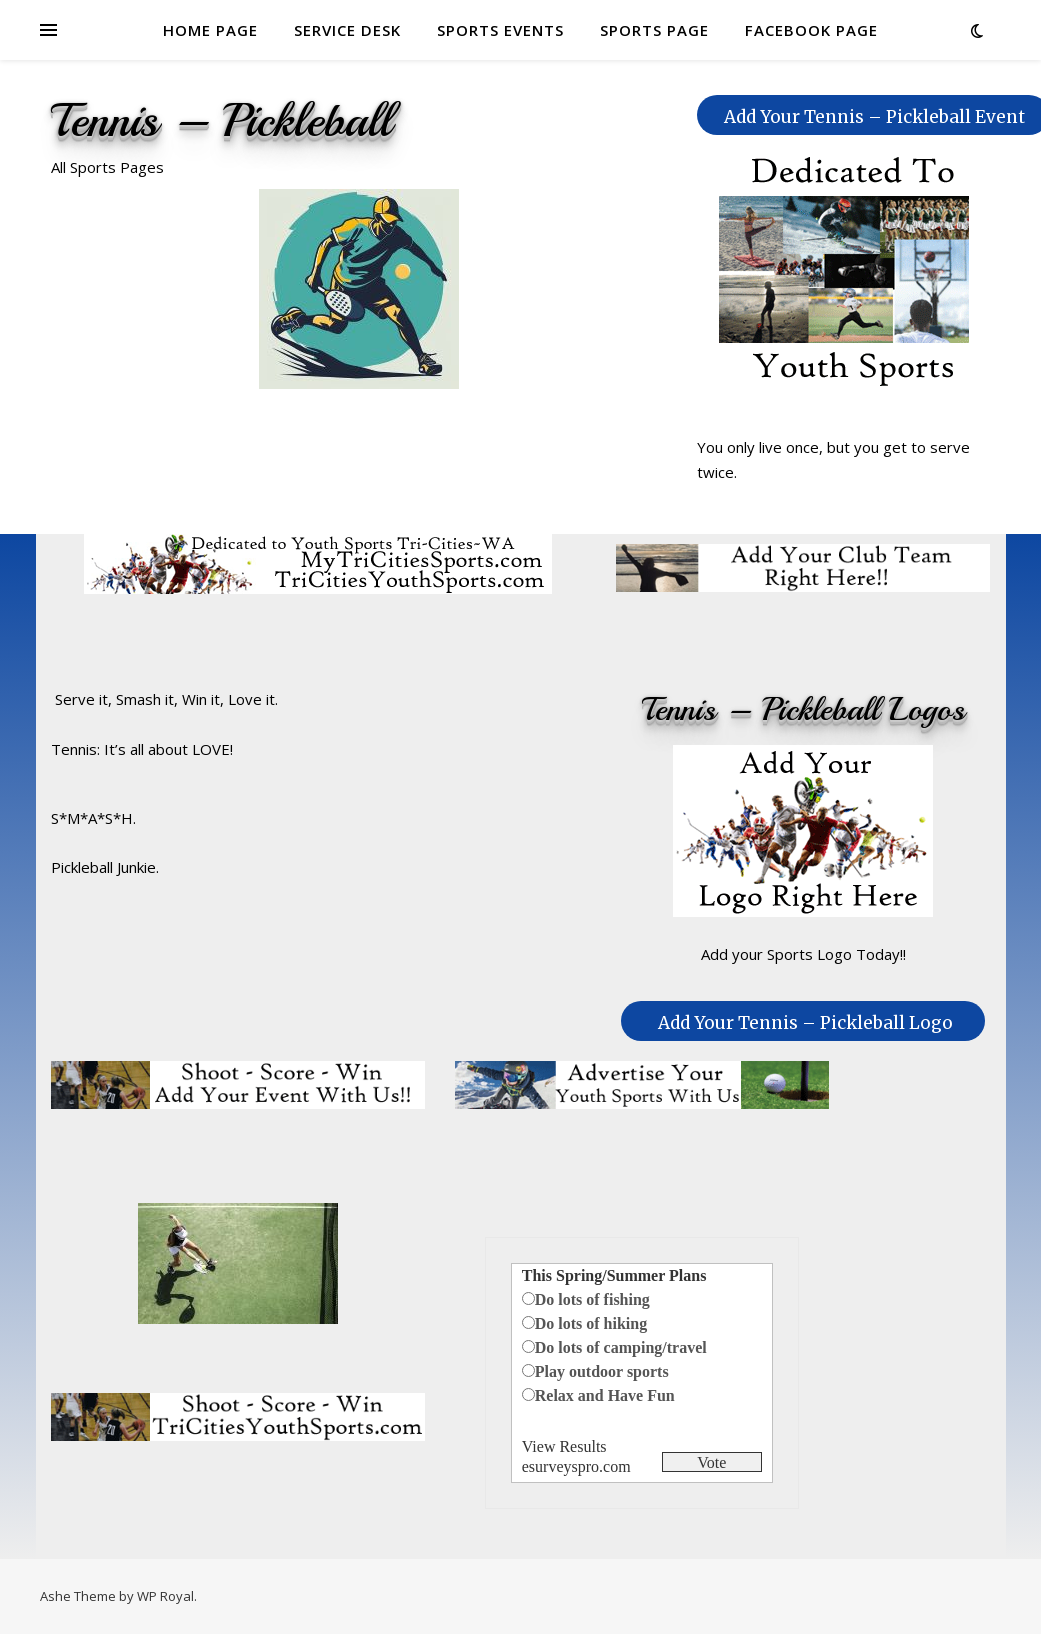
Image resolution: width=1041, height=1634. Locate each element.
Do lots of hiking (591, 1323)
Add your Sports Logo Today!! (803, 954)
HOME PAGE (210, 30)
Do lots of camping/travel (621, 1347)
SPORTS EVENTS (500, 30)
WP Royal (165, 1596)
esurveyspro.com (576, 1466)
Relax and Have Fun (605, 1395)
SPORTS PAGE (654, 30)
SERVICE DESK (347, 30)
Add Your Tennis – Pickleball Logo (805, 1023)
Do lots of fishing (592, 1299)
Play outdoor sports (602, 1371)
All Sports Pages (107, 167)
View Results (564, 1446)
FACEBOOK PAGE (811, 30)
